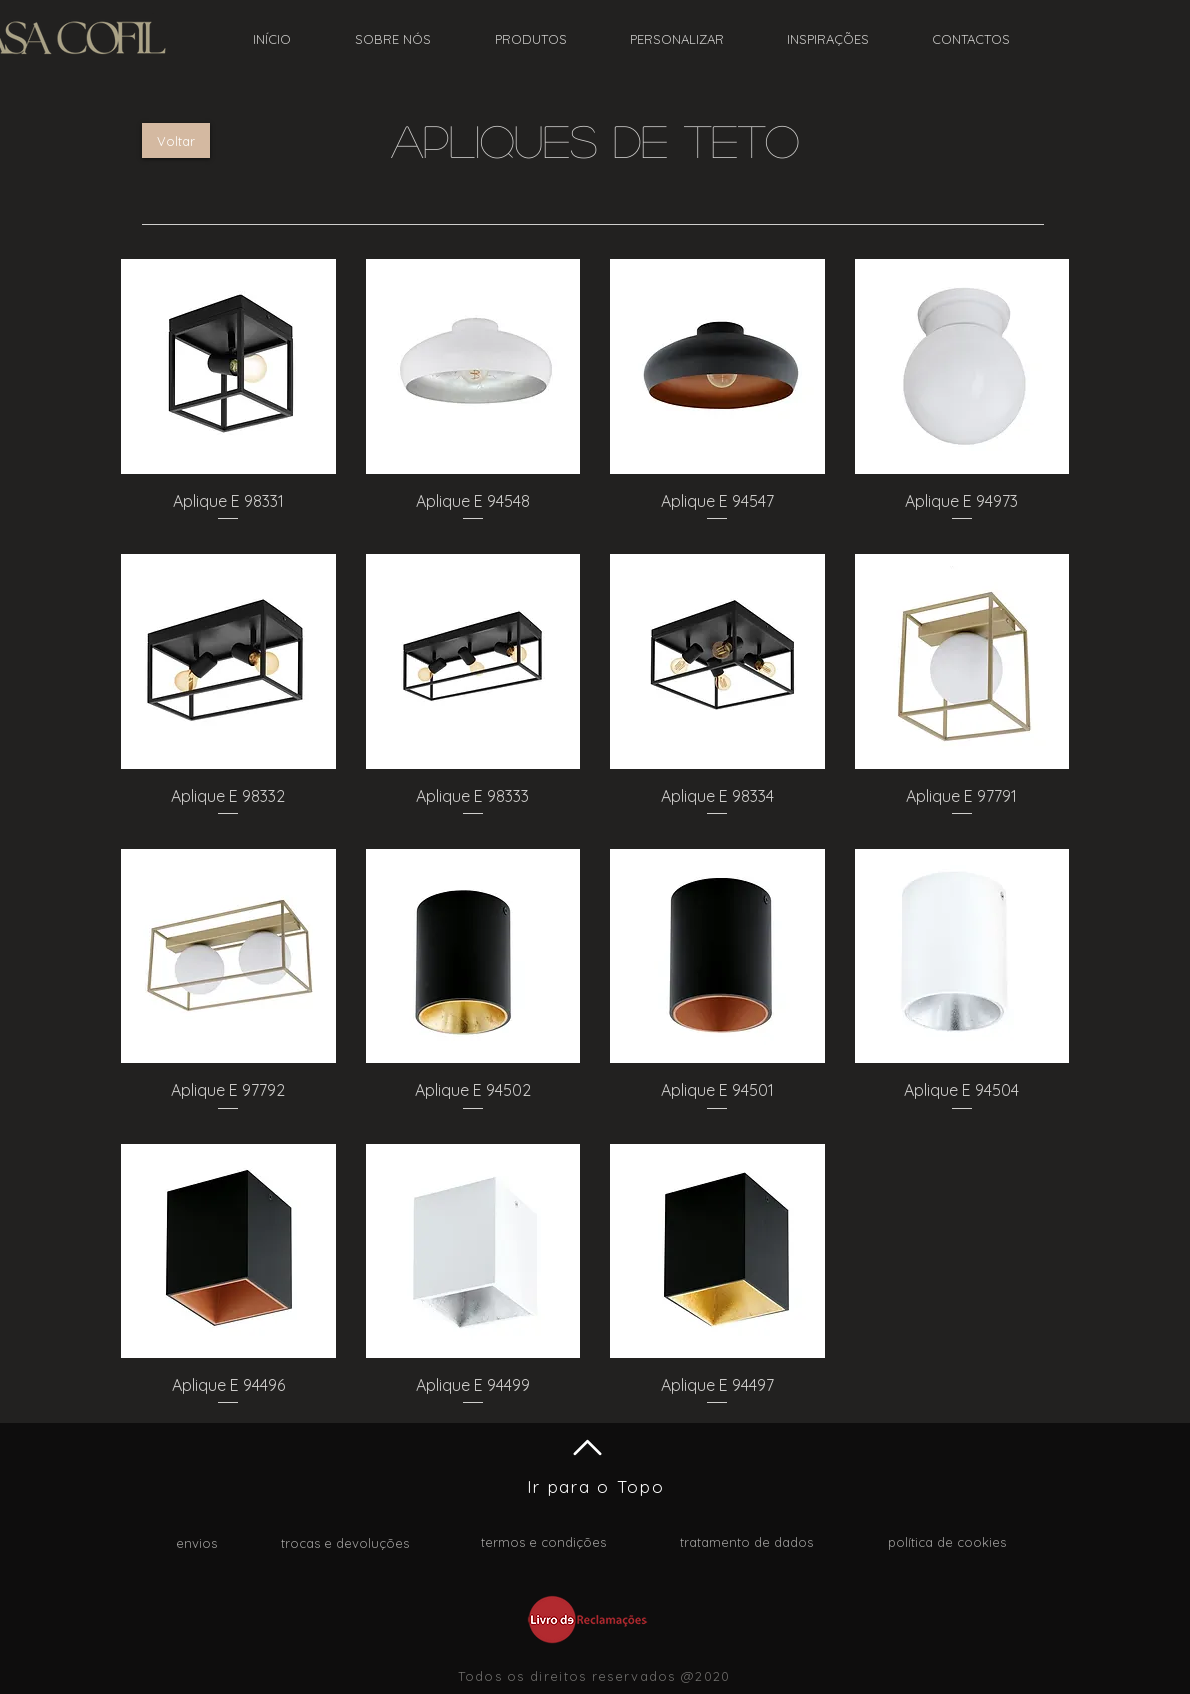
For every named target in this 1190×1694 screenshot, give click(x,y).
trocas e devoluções (345, 1543)
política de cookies (947, 1542)
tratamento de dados (746, 1542)
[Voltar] (176, 140)
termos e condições (543, 1542)
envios (196, 1543)
